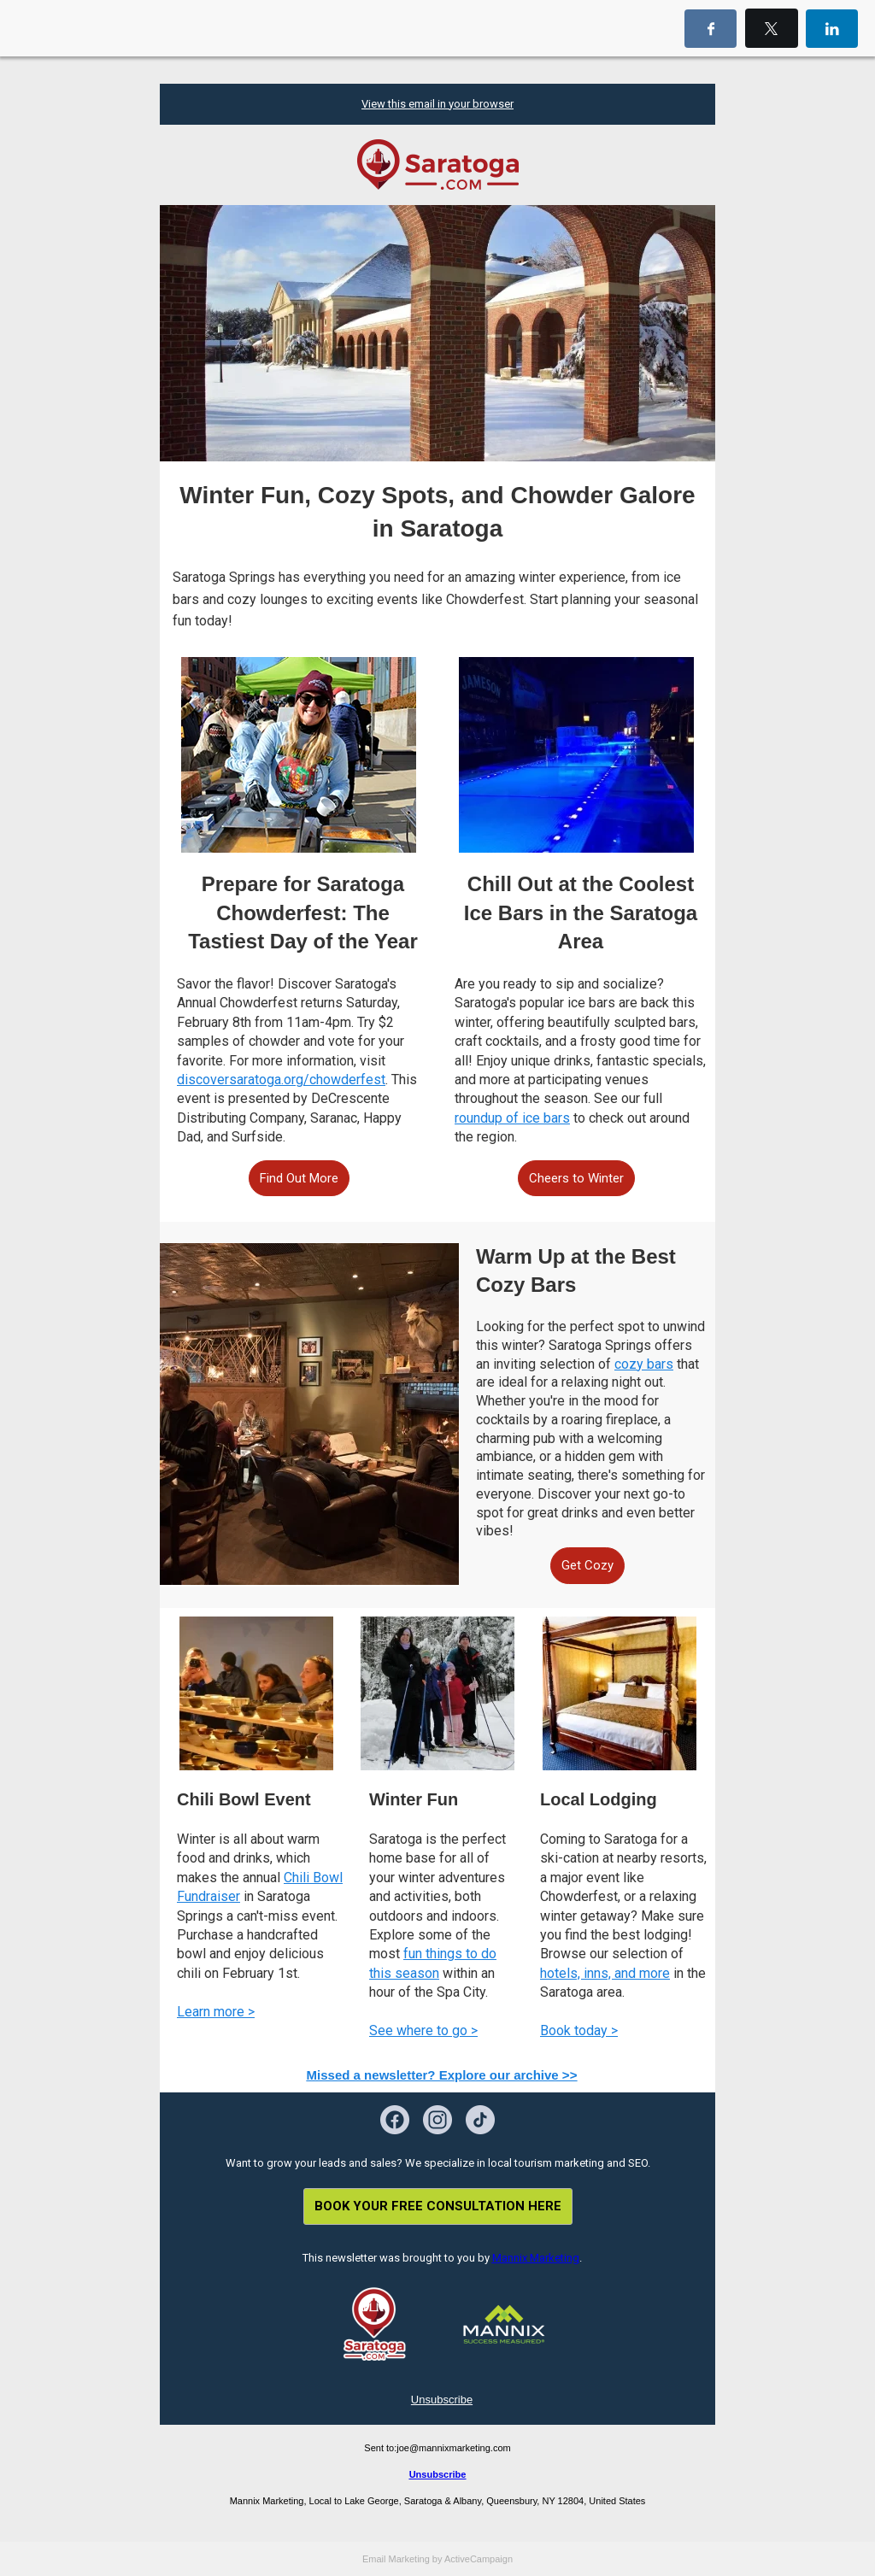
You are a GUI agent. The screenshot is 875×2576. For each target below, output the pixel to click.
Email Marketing (396, 2559)
